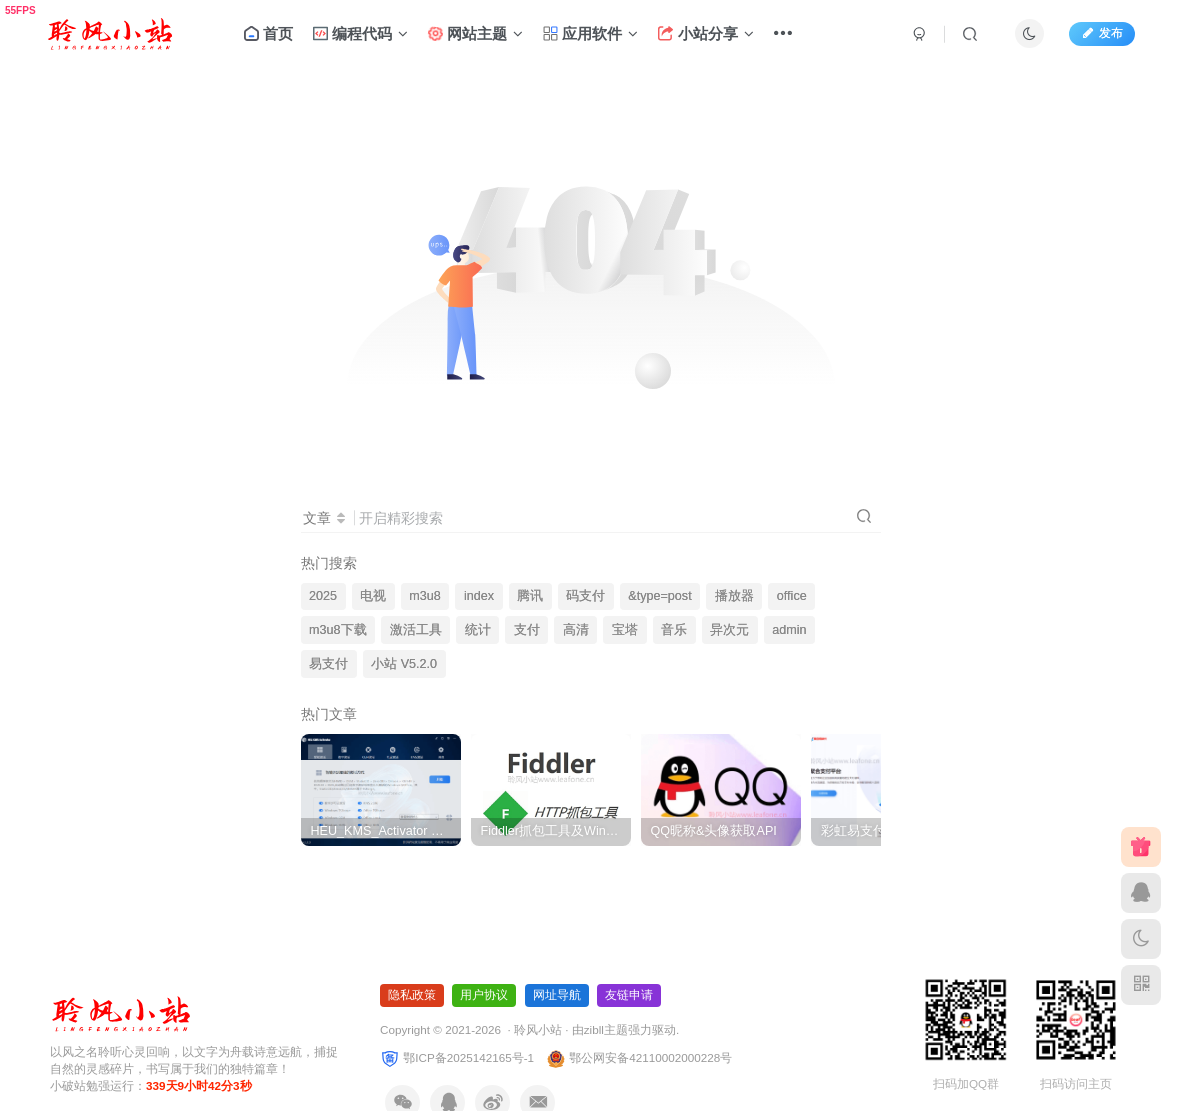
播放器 (734, 596)
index (479, 596)
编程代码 (360, 33)
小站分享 (705, 33)
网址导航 (557, 995)
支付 (527, 630)
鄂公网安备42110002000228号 (639, 1057)
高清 (576, 630)
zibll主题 (606, 1029)
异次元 (729, 630)
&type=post (659, 596)
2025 (323, 596)
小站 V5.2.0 (404, 664)
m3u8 (425, 596)
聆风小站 (538, 1029)
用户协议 (484, 995)
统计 (478, 630)
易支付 (328, 664)
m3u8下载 (338, 630)
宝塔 (625, 630)
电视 (373, 596)
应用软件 (590, 33)
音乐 (674, 630)
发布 (1102, 33)
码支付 (585, 596)
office (792, 596)
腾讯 (530, 596)
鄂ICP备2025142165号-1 (457, 1057)
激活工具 (416, 630)
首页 (268, 33)
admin (789, 630)
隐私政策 (412, 995)
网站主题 (474, 33)
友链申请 (629, 995)
